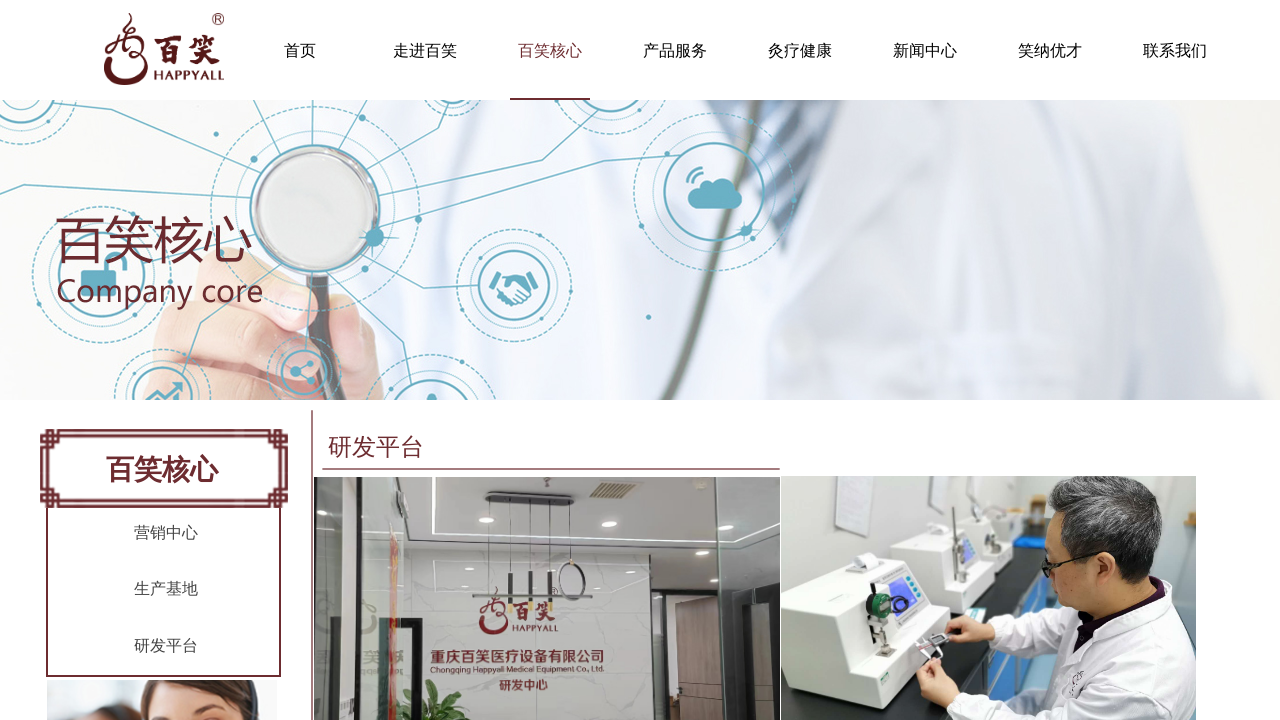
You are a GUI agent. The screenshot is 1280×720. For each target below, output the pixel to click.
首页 (300, 50)
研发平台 (166, 645)
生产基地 (166, 588)
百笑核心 (550, 50)
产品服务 (675, 50)
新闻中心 (925, 50)
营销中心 (166, 532)
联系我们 (1175, 50)
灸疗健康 (800, 50)
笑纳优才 (1050, 50)
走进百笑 (425, 50)
